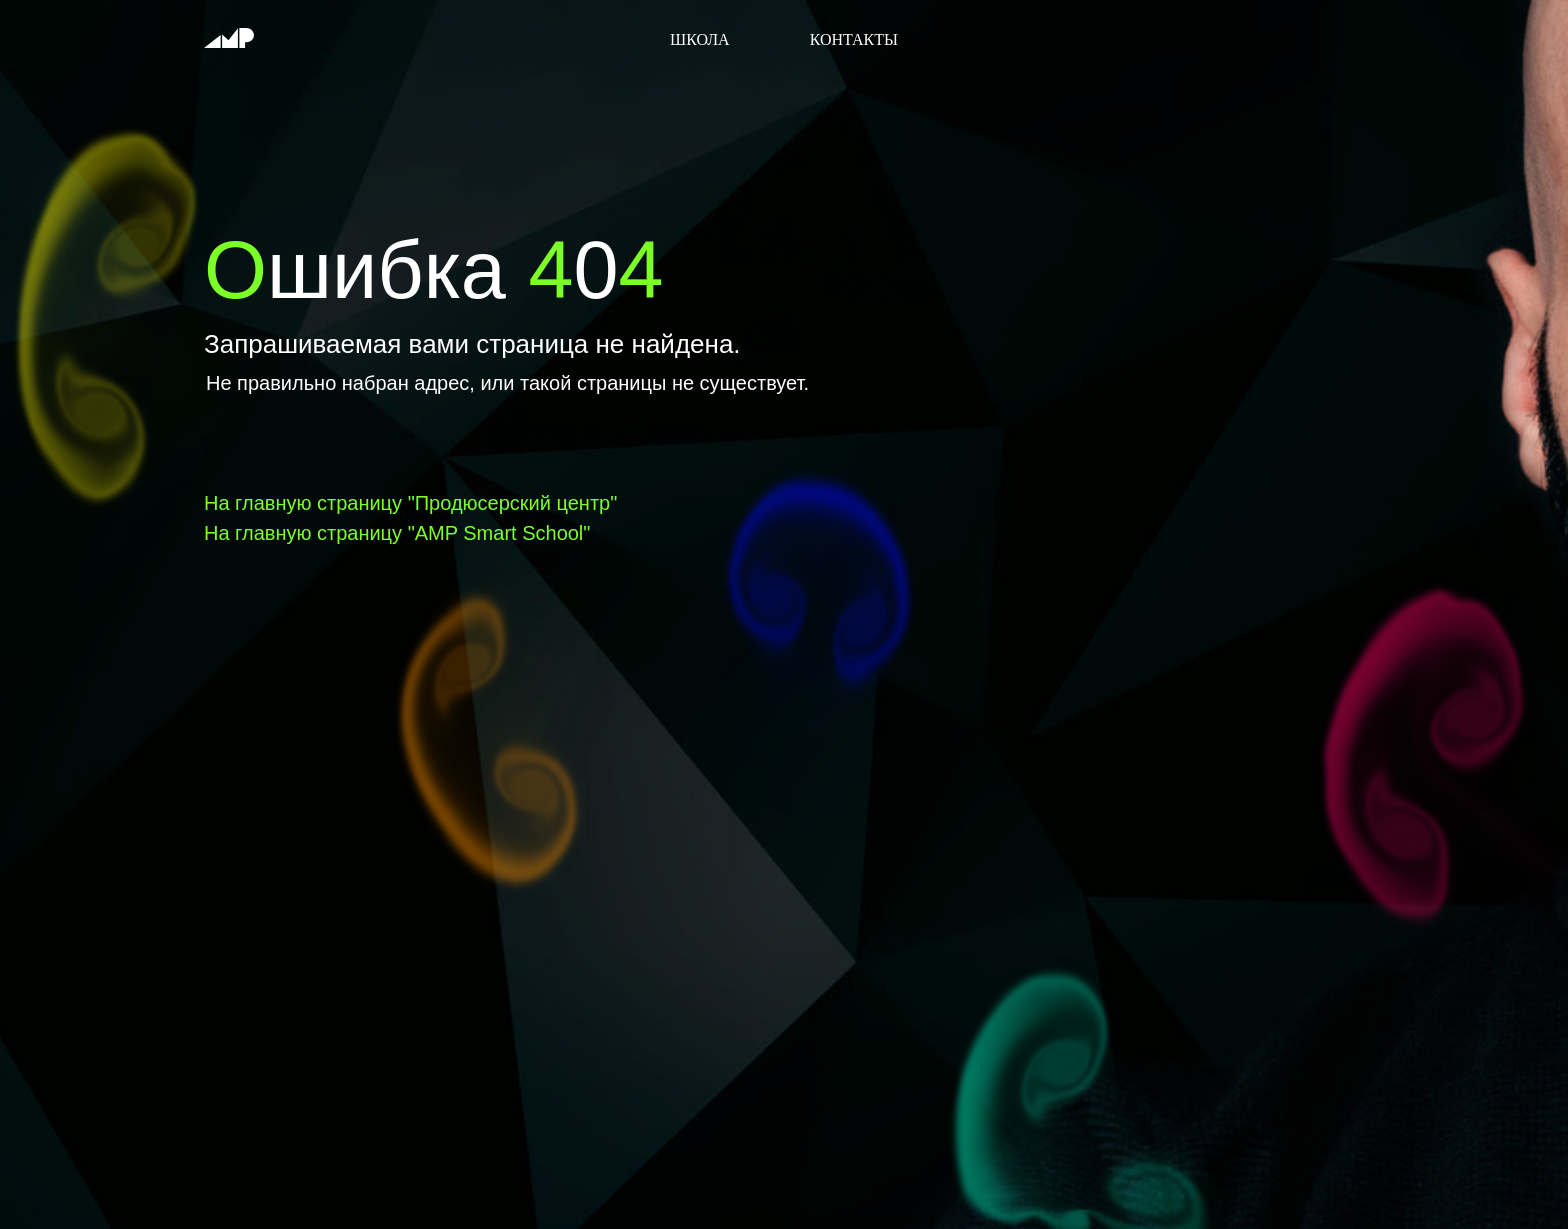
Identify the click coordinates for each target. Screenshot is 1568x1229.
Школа (700, 39)
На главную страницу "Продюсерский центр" (410, 503)
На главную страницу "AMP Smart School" (397, 533)
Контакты (854, 39)
